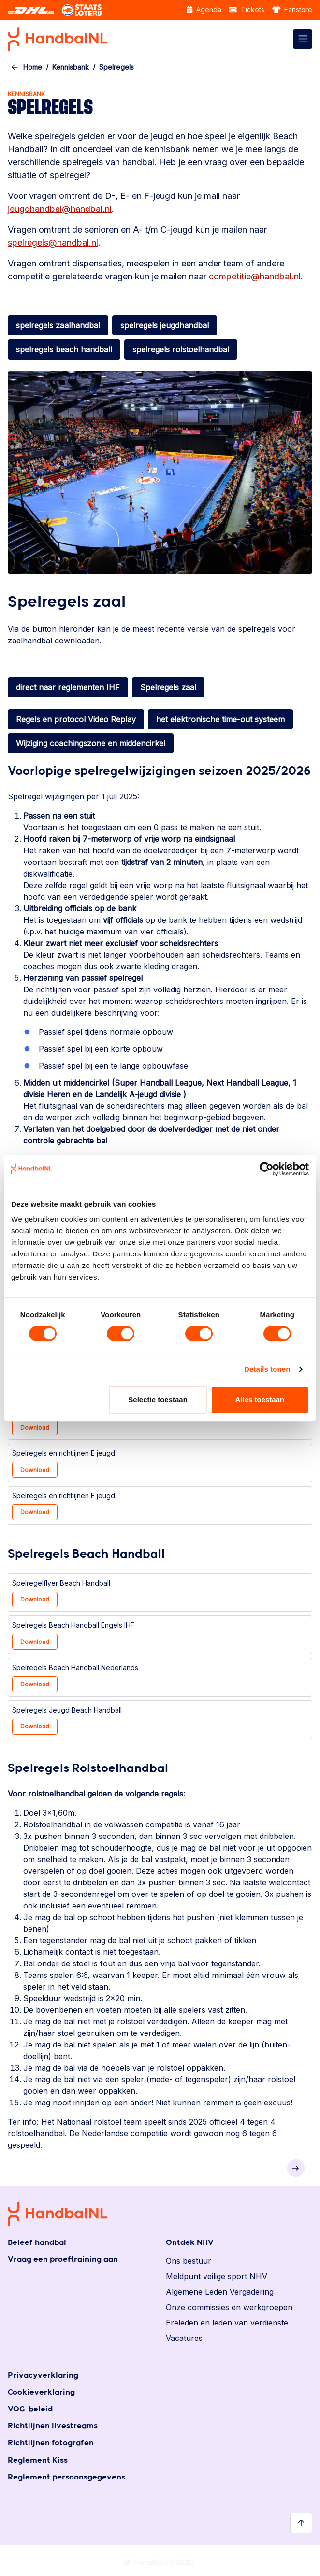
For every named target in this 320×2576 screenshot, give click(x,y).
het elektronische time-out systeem (220, 719)
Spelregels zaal (168, 687)
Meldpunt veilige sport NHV (216, 2276)
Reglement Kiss (38, 2460)
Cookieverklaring (41, 2392)
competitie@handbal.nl (255, 276)
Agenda (204, 9)
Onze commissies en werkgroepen (229, 2307)
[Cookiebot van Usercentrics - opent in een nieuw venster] (266, 1169)
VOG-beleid (30, 2409)
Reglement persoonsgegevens (66, 2477)
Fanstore (292, 9)
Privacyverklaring (43, 2375)
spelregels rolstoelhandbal (180, 349)
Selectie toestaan (158, 1399)
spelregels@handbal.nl (53, 242)
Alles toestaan (260, 1399)
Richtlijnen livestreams (53, 2426)
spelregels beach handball (64, 349)
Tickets (246, 9)
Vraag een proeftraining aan (63, 2259)
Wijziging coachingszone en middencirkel (90, 743)
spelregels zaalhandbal (58, 325)
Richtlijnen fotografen (51, 2443)
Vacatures (184, 2338)
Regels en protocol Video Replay (76, 719)
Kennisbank (70, 67)
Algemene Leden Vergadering (220, 2292)
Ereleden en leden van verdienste (227, 2322)
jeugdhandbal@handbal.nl (60, 209)
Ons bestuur (188, 2261)
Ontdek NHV (190, 2242)
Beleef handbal (37, 2242)
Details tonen (267, 1369)
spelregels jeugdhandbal (164, 325)
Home (32, 67)
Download (34, 1427)
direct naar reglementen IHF (68, 687)
